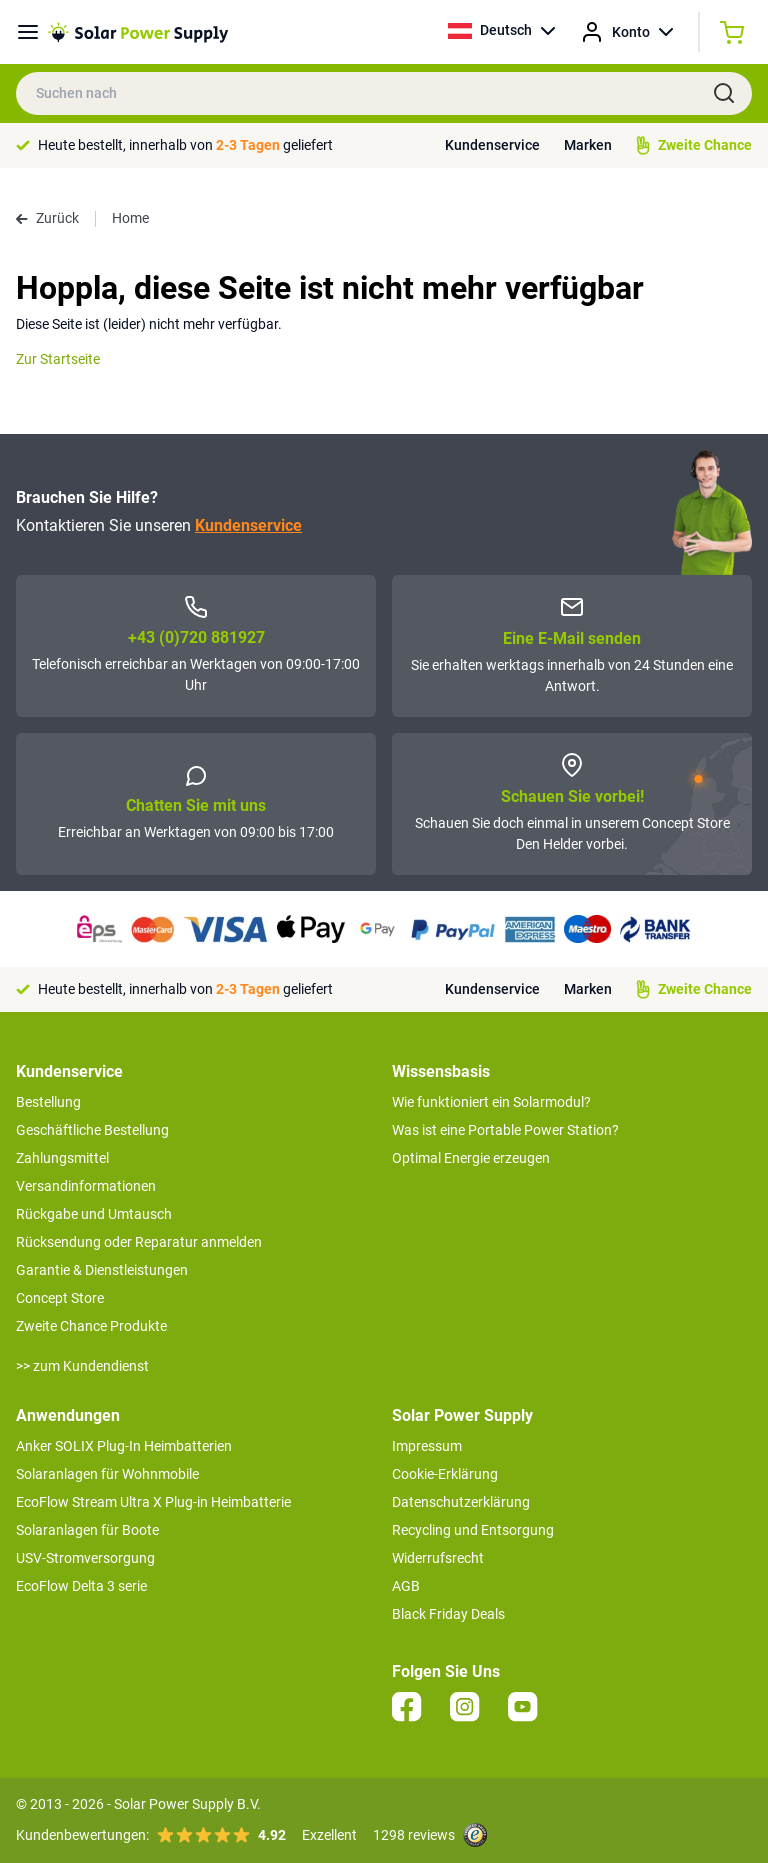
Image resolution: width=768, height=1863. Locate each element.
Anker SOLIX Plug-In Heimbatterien (124, 1446)
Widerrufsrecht (438, 1558)
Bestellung (48, 1102)
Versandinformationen (86, 1186)
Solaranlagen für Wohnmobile (107, 1474)
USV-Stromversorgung (85, 1558)
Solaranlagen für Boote (87, 1530)
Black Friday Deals (448, 1614)
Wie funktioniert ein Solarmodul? (491, 1102)
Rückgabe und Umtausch (94, 1214)
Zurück (47, 218)
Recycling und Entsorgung (473, 1530)
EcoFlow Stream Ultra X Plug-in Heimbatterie (153, 1502)
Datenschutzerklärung (461, 1502)
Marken (588, 145)
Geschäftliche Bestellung (92, 1130)
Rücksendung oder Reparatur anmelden (139, 1242)
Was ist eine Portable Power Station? (505, 1130)
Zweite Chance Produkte (91, 1326)
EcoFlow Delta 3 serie (81, 1586)
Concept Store (60, 1298)
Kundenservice (492, 145)
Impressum (427, 1446)
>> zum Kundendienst (82, 1366)
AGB (406, 1586)
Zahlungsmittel (62, 1158)
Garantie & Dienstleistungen (102, 1270)
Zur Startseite (58, 359)
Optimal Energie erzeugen (471, 1158)
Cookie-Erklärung (445, 1474)
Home (130, 218)
